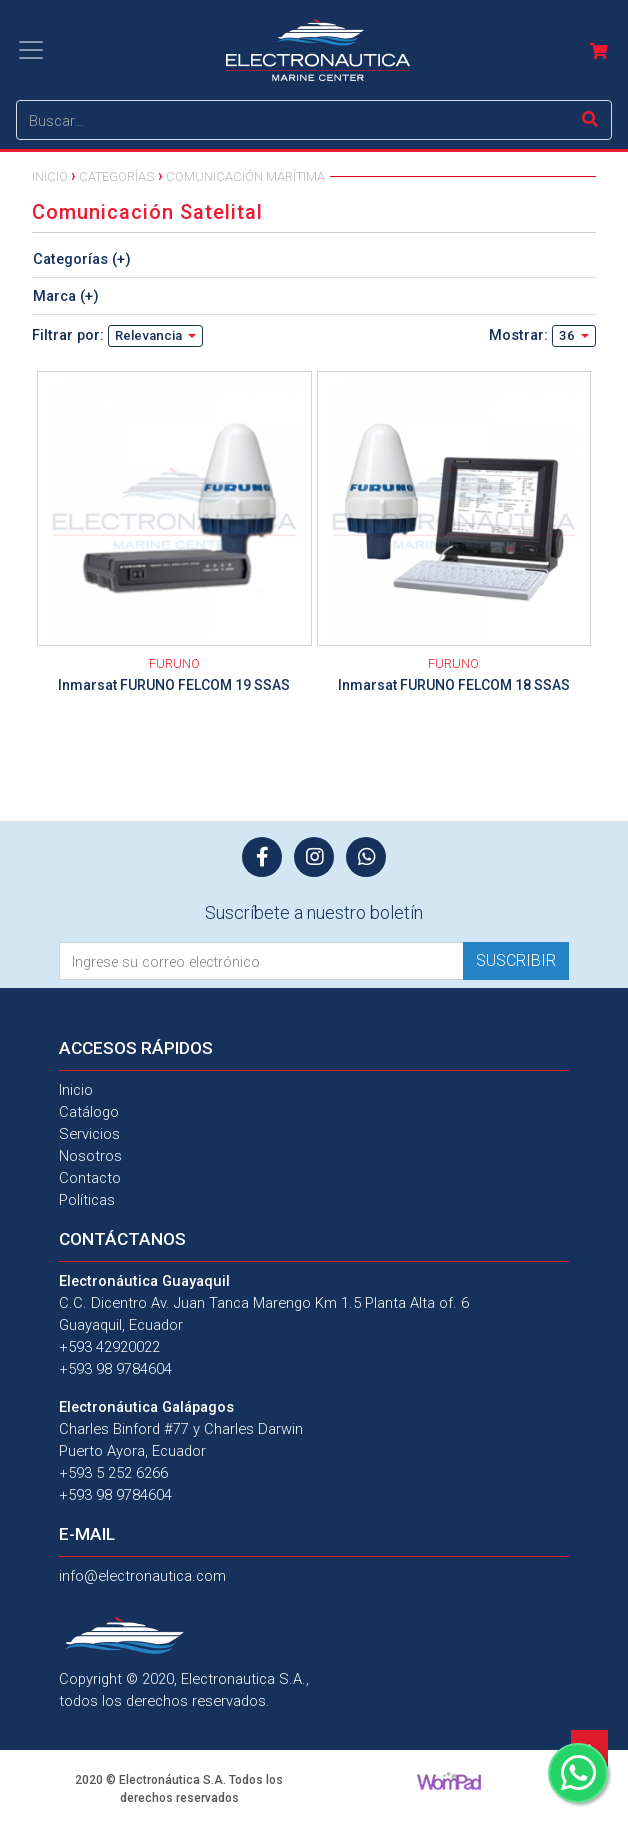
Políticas (87, 1200)
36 (568, 335)
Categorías (116, 176)
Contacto (90, 1178)
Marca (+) (66, 296)
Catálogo (89, 1112)
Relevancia (150, 335)
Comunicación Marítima (245, 176)
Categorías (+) (82, 259)
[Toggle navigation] (31, 50)
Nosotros (90, 1156)
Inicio (50, 176)
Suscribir (516, 960)
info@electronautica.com (142, 1576)
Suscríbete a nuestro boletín (314, 912)
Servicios (89, 1134)
